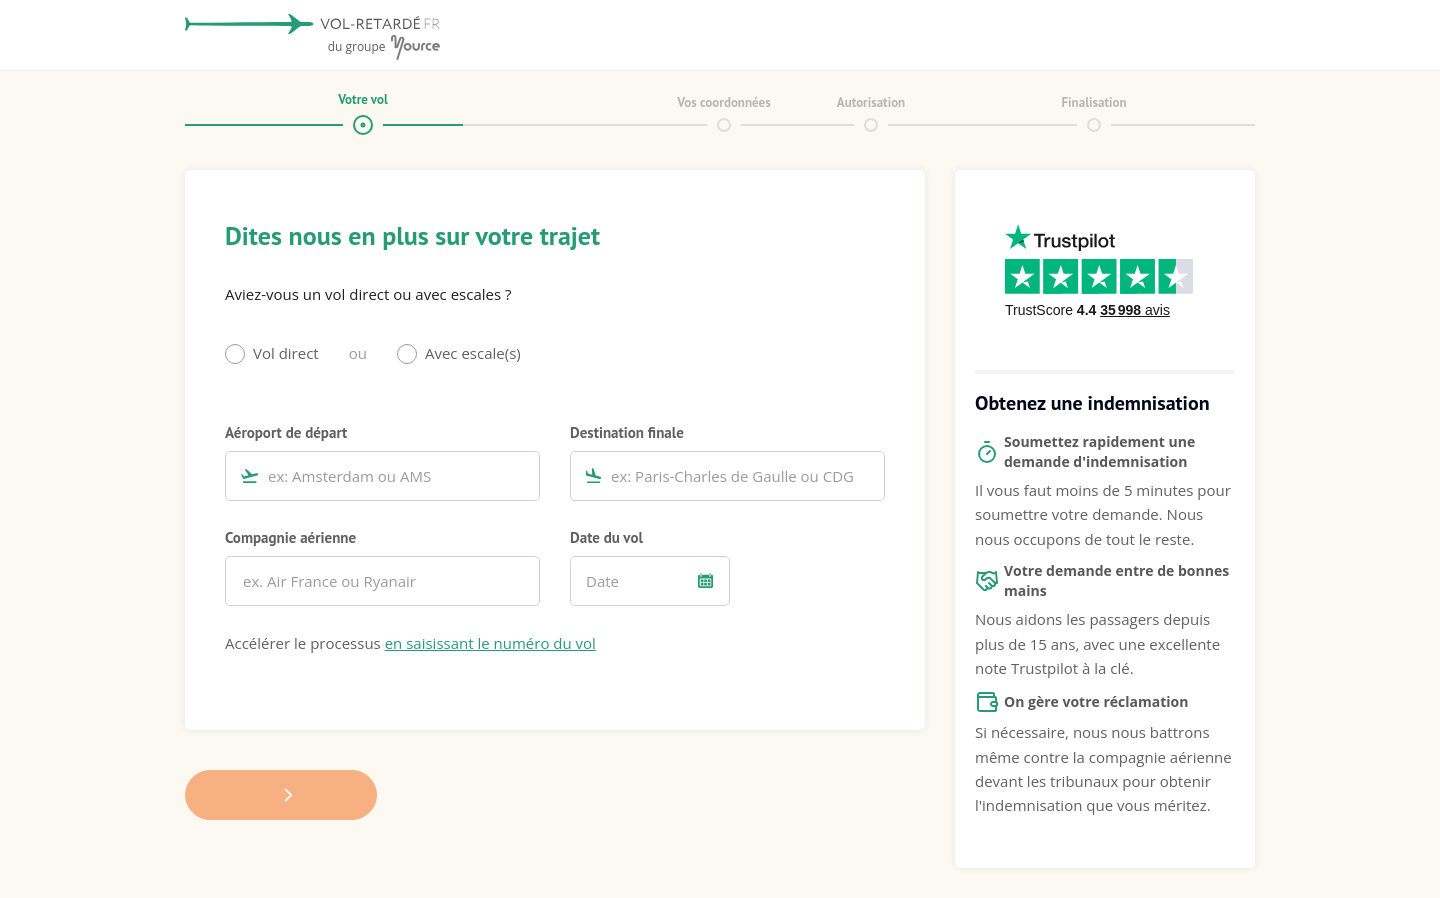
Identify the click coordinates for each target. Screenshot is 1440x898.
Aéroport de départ (286, 432)
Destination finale (627, 432)
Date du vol (606, 537)
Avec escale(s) (473, 353)
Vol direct (286, 353)
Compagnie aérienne (290, 537)
